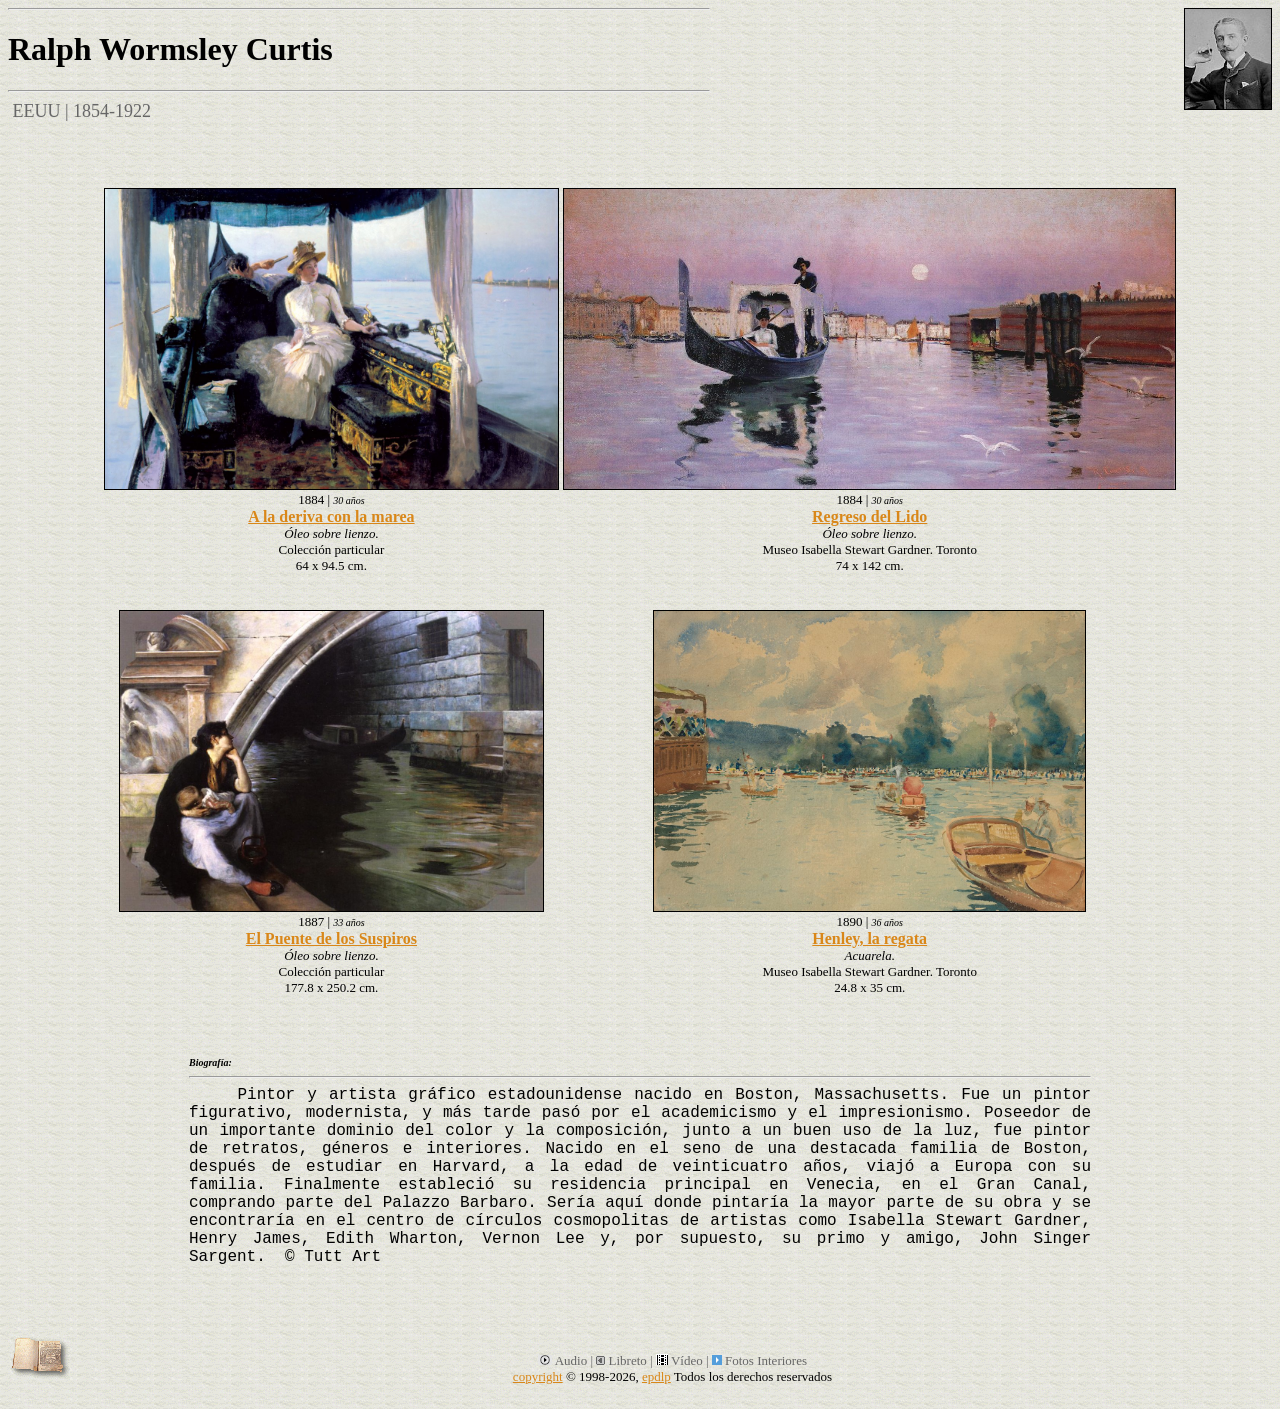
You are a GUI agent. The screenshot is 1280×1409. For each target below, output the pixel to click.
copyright (538, 1376)
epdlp (656, 1376)
